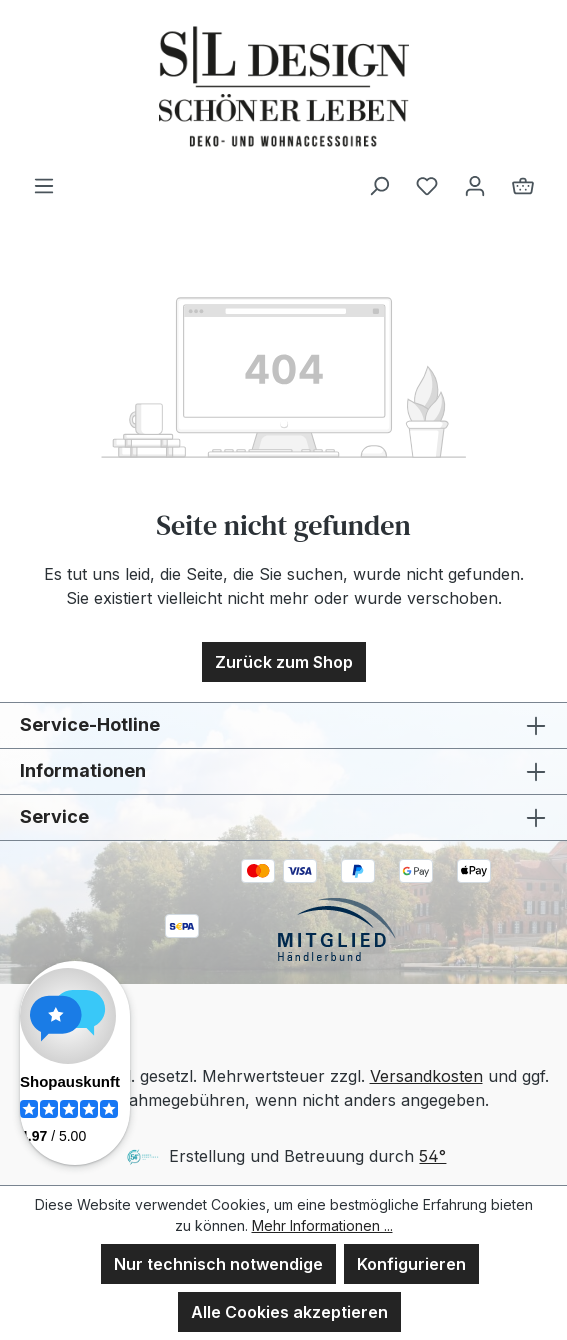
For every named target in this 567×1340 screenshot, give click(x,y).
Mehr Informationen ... (322, 1225)
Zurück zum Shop (284, 662)
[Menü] (44, 185)
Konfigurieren (411, 1264)
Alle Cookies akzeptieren (289, 1312)
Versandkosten (426, 1076)
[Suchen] (379, 185)
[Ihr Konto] (475, 185)
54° (432, 1156)
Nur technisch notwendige (218, 1264)
